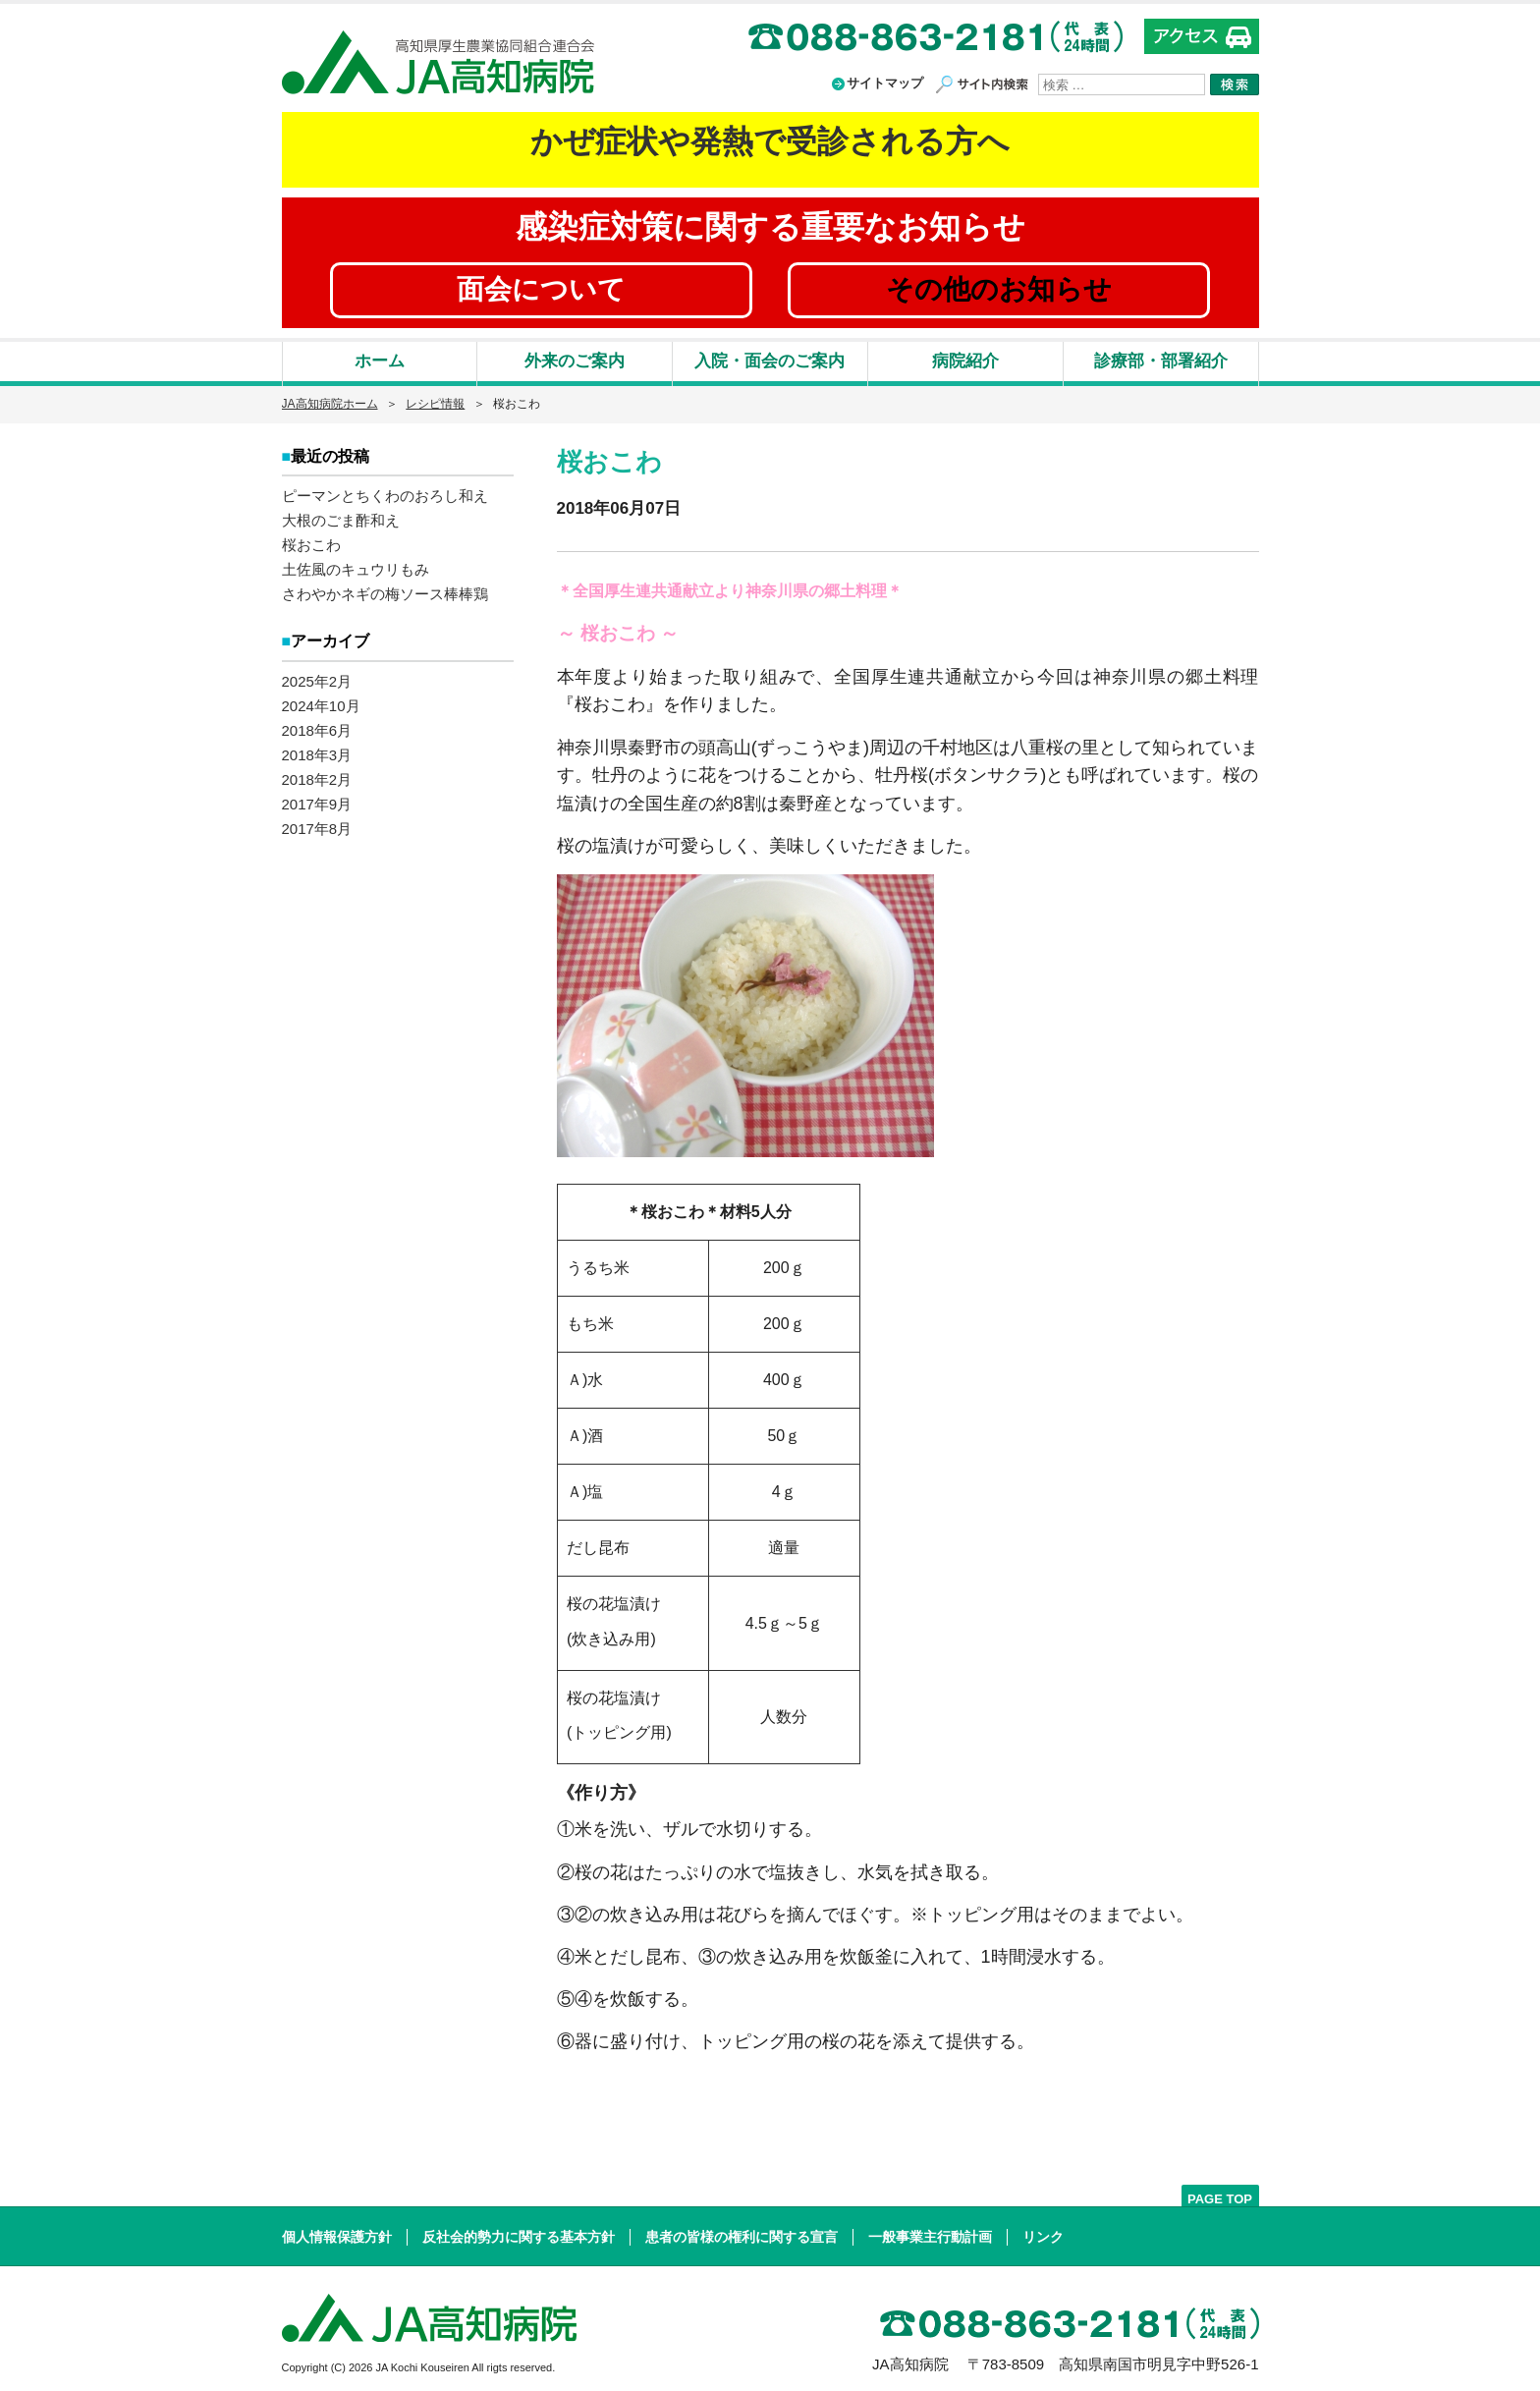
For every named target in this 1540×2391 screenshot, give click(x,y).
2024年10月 (321, 702)
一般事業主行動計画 (930, 2237)
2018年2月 (317, 775)
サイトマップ (885, 83)
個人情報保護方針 (337, 2237)
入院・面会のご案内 (769, 361)
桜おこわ (311, 542)
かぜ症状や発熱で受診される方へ (770, 141)
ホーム (380, 361)
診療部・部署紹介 (1161, 361)
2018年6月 (317, 726)
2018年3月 (317, 751)
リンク (1043, 2237)
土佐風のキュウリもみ (355, 567)
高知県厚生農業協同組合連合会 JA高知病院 (438, 62)
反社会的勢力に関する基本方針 (518, 2237)
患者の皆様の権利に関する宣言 (741, 2237)
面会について (541, 289)
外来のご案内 (574, 361)
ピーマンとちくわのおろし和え (385, 493)
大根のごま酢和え (341, 518)
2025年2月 (317, 677)
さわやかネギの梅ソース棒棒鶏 (385, 592)
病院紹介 (965, 361)
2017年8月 (317, 824)
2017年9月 (317, 800)
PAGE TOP (1219, 2199)
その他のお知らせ (999, 289)
